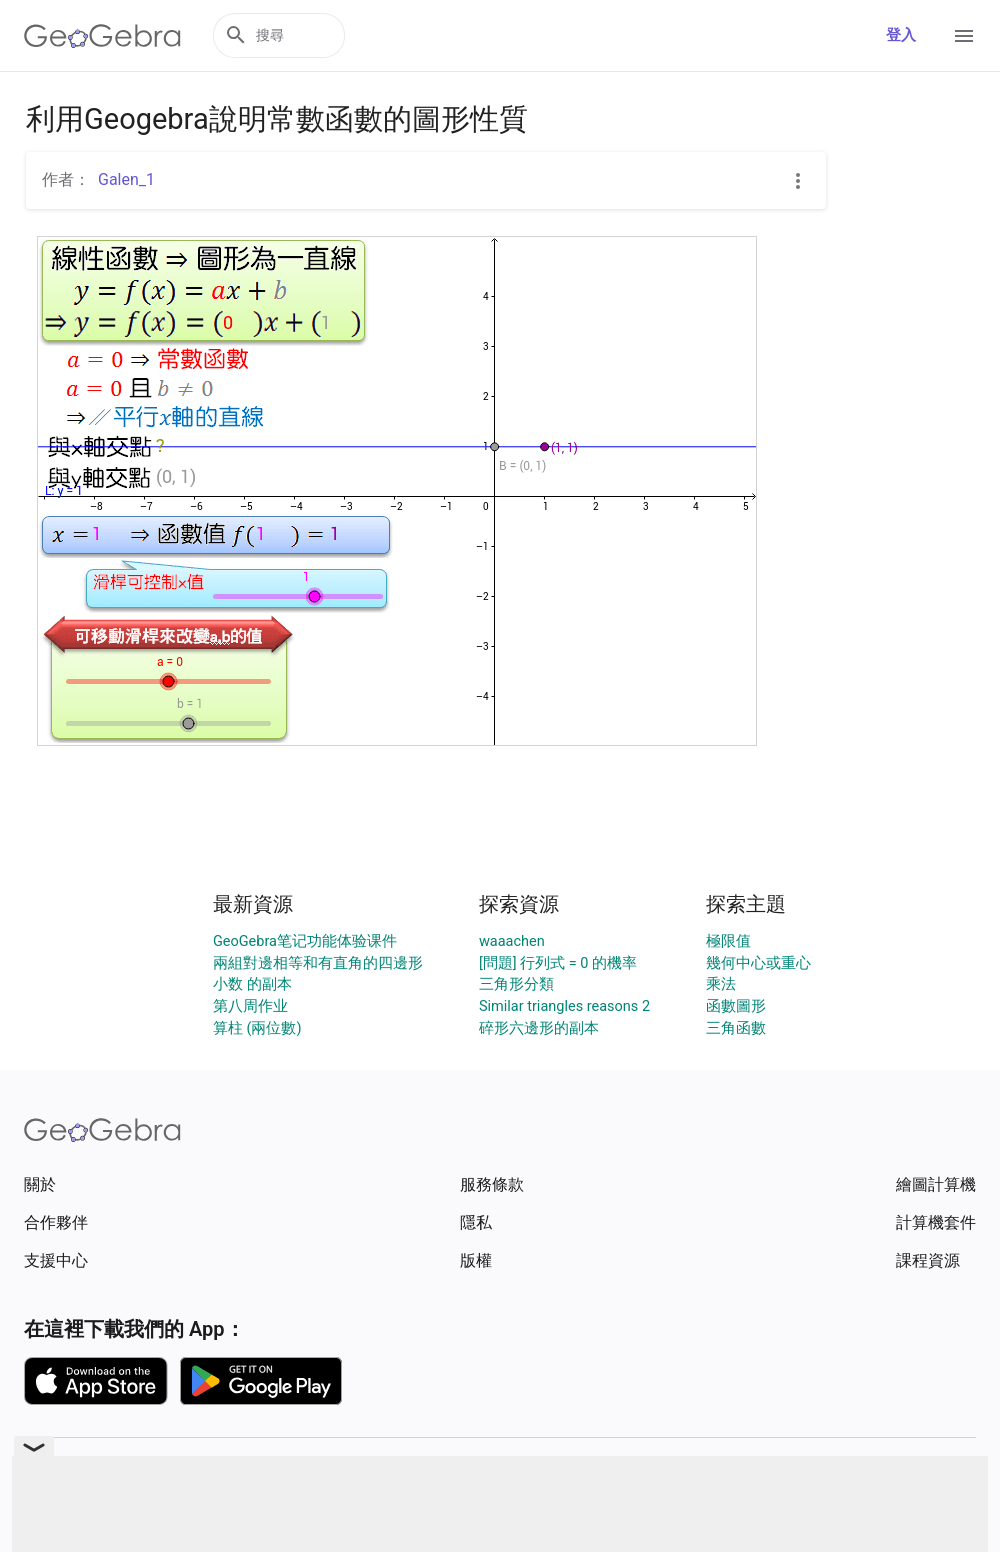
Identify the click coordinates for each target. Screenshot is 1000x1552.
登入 (901, 35)
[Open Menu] (964, 36)
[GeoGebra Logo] (102, 36)
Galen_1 (126, 179)
